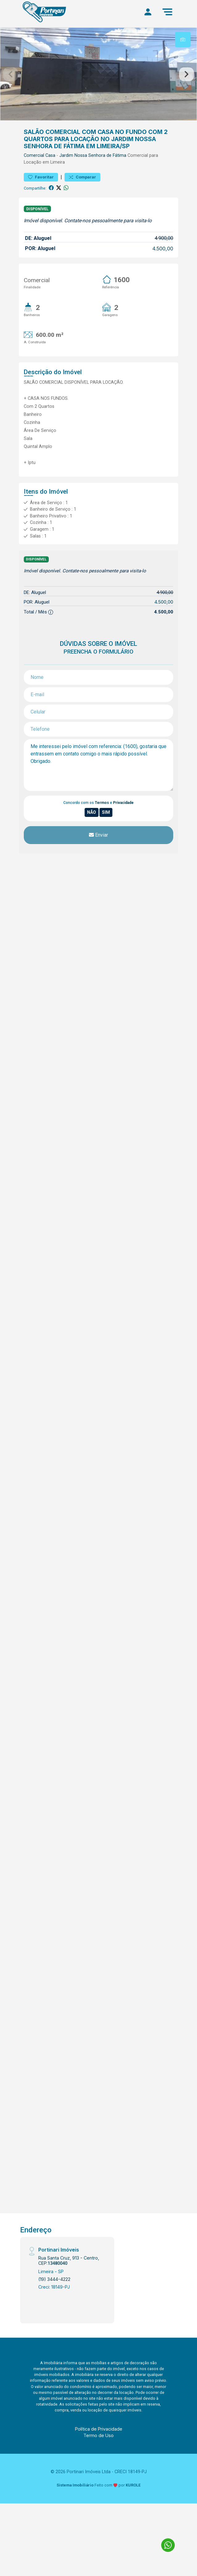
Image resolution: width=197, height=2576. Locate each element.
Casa (50, 155)
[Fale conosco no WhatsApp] (168, 2545)
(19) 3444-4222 (54, 2279)
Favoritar (41, 177)
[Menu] (167, 12)
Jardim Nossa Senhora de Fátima (92, 155)
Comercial (34, 155)
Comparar (82, 177)
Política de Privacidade (98, 2429)
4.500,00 (162, 248)
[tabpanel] (98, 74)
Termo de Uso (98, 2435)
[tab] (183, 39)
